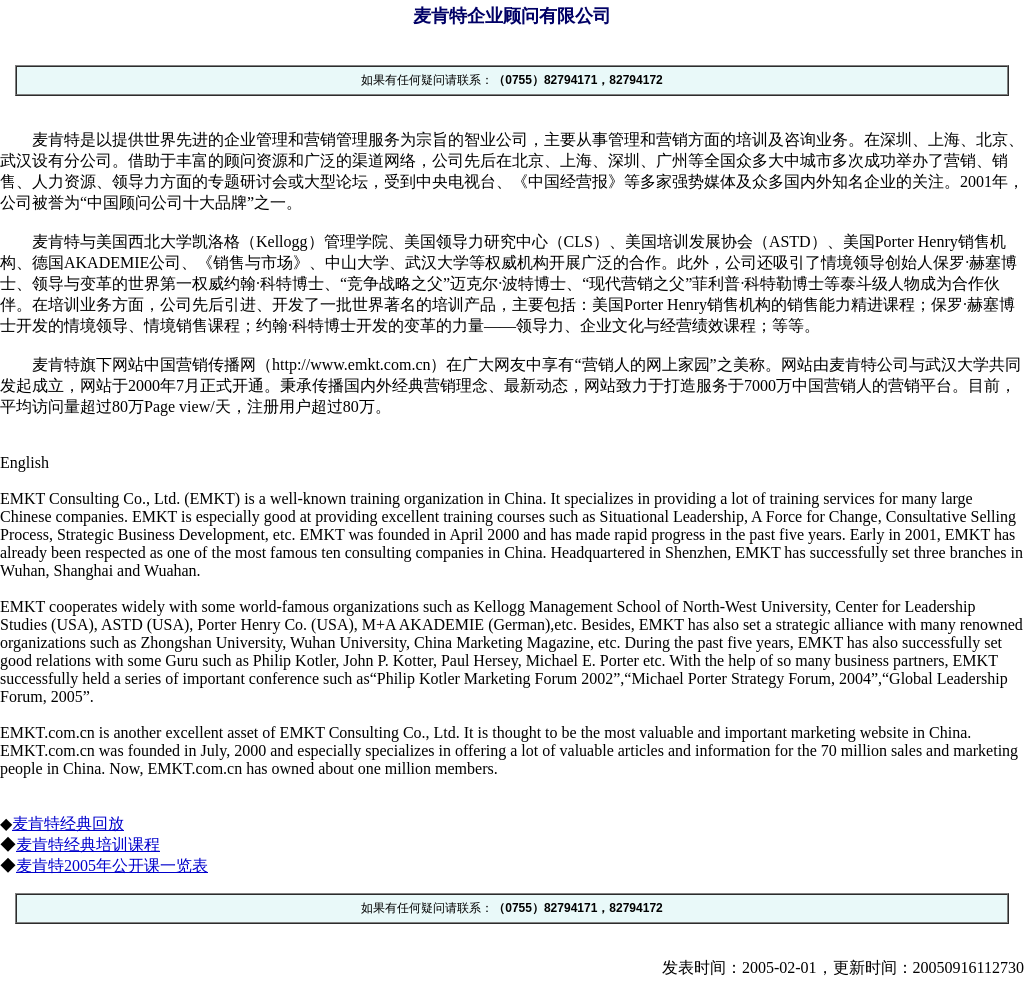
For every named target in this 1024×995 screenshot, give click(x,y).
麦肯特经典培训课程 (88, 844)
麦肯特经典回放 (68, 823)
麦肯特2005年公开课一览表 (112, 865)
